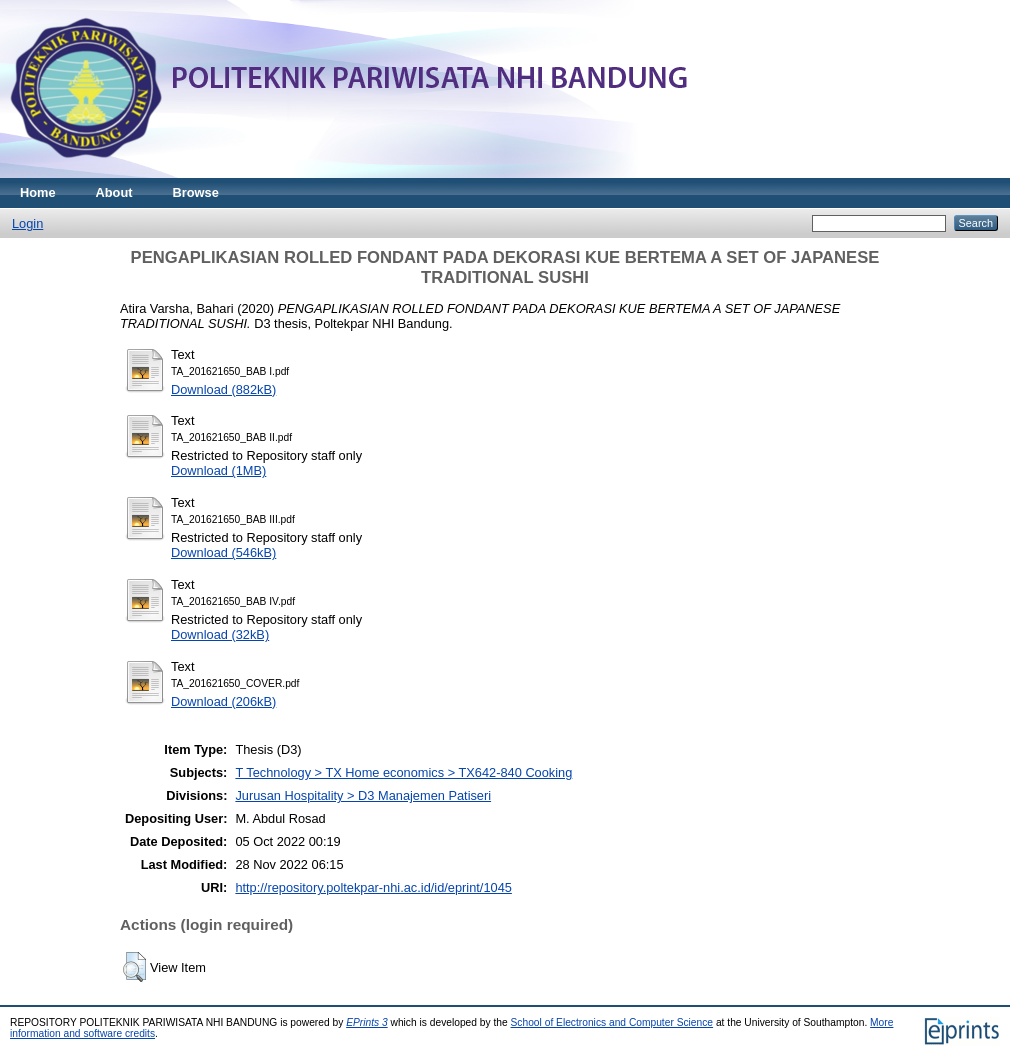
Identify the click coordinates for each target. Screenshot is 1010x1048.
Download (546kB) (223, 552)
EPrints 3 (367, 1022)
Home (38, 192)
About (114, 192)
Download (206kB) (223, 701)
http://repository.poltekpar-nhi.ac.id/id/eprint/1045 (373, 887)
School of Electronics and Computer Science (612, 1022)
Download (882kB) (223, 389)
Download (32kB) (220, 634)
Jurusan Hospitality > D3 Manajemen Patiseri (363, 795)
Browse (196, 192)
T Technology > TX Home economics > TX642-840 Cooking (403, 772)
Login (27, 223)
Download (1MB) (218, 470)
